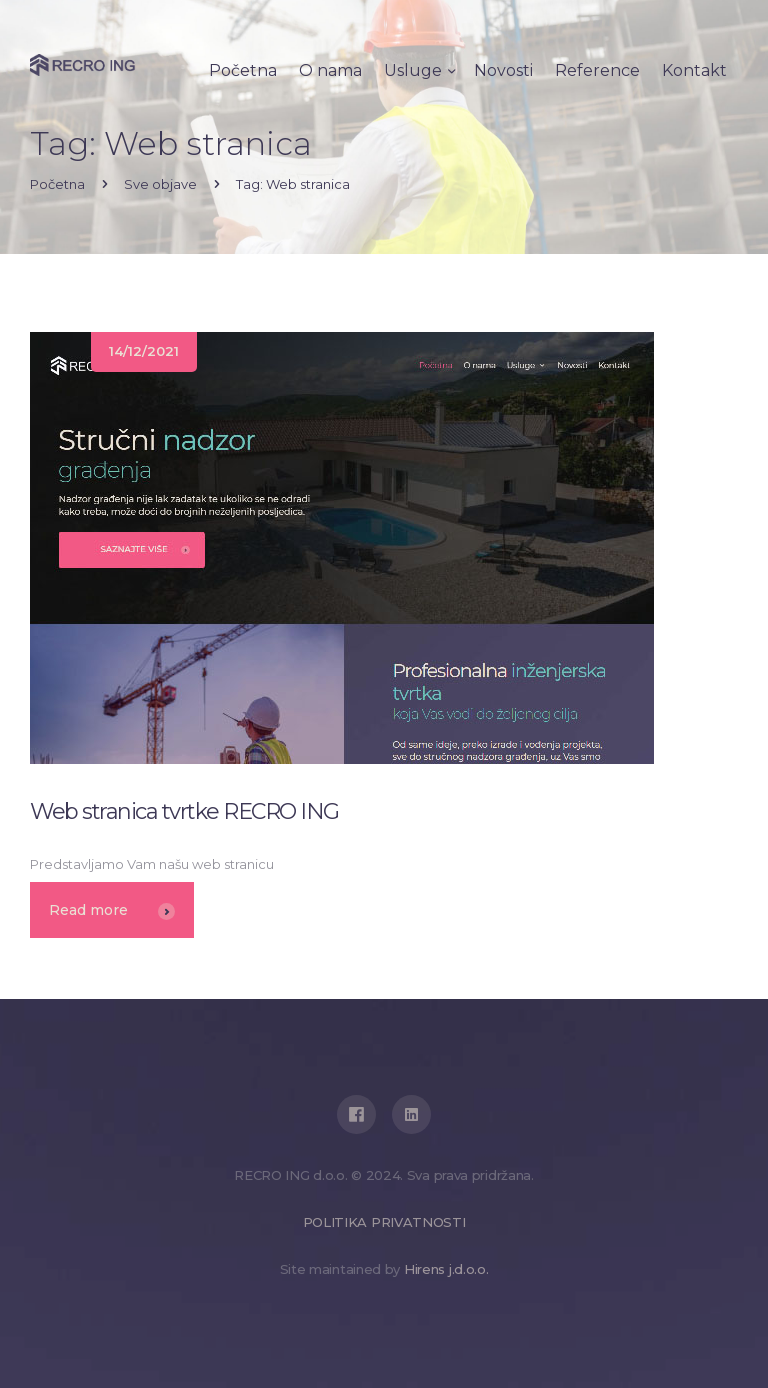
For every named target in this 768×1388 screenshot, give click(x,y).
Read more (112, 910)
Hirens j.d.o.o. (446, 1269)
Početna (57, 184)
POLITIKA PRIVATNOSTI (384, 1222)
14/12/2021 (144, 351)
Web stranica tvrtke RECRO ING (184, 811)
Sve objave (160, 184)
